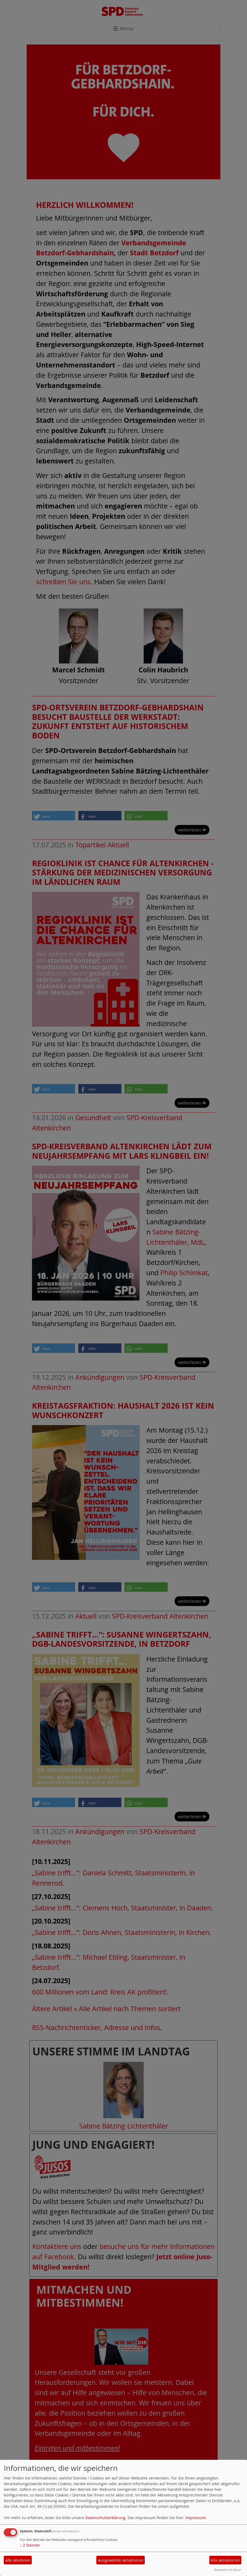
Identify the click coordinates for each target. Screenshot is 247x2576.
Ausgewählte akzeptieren (120, 2560)
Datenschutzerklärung (105, 2517)
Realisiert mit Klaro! (227, 2570)
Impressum (195, 2517)
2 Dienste (30, 2545)
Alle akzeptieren (225, 2560)
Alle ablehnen (17, 2560)
